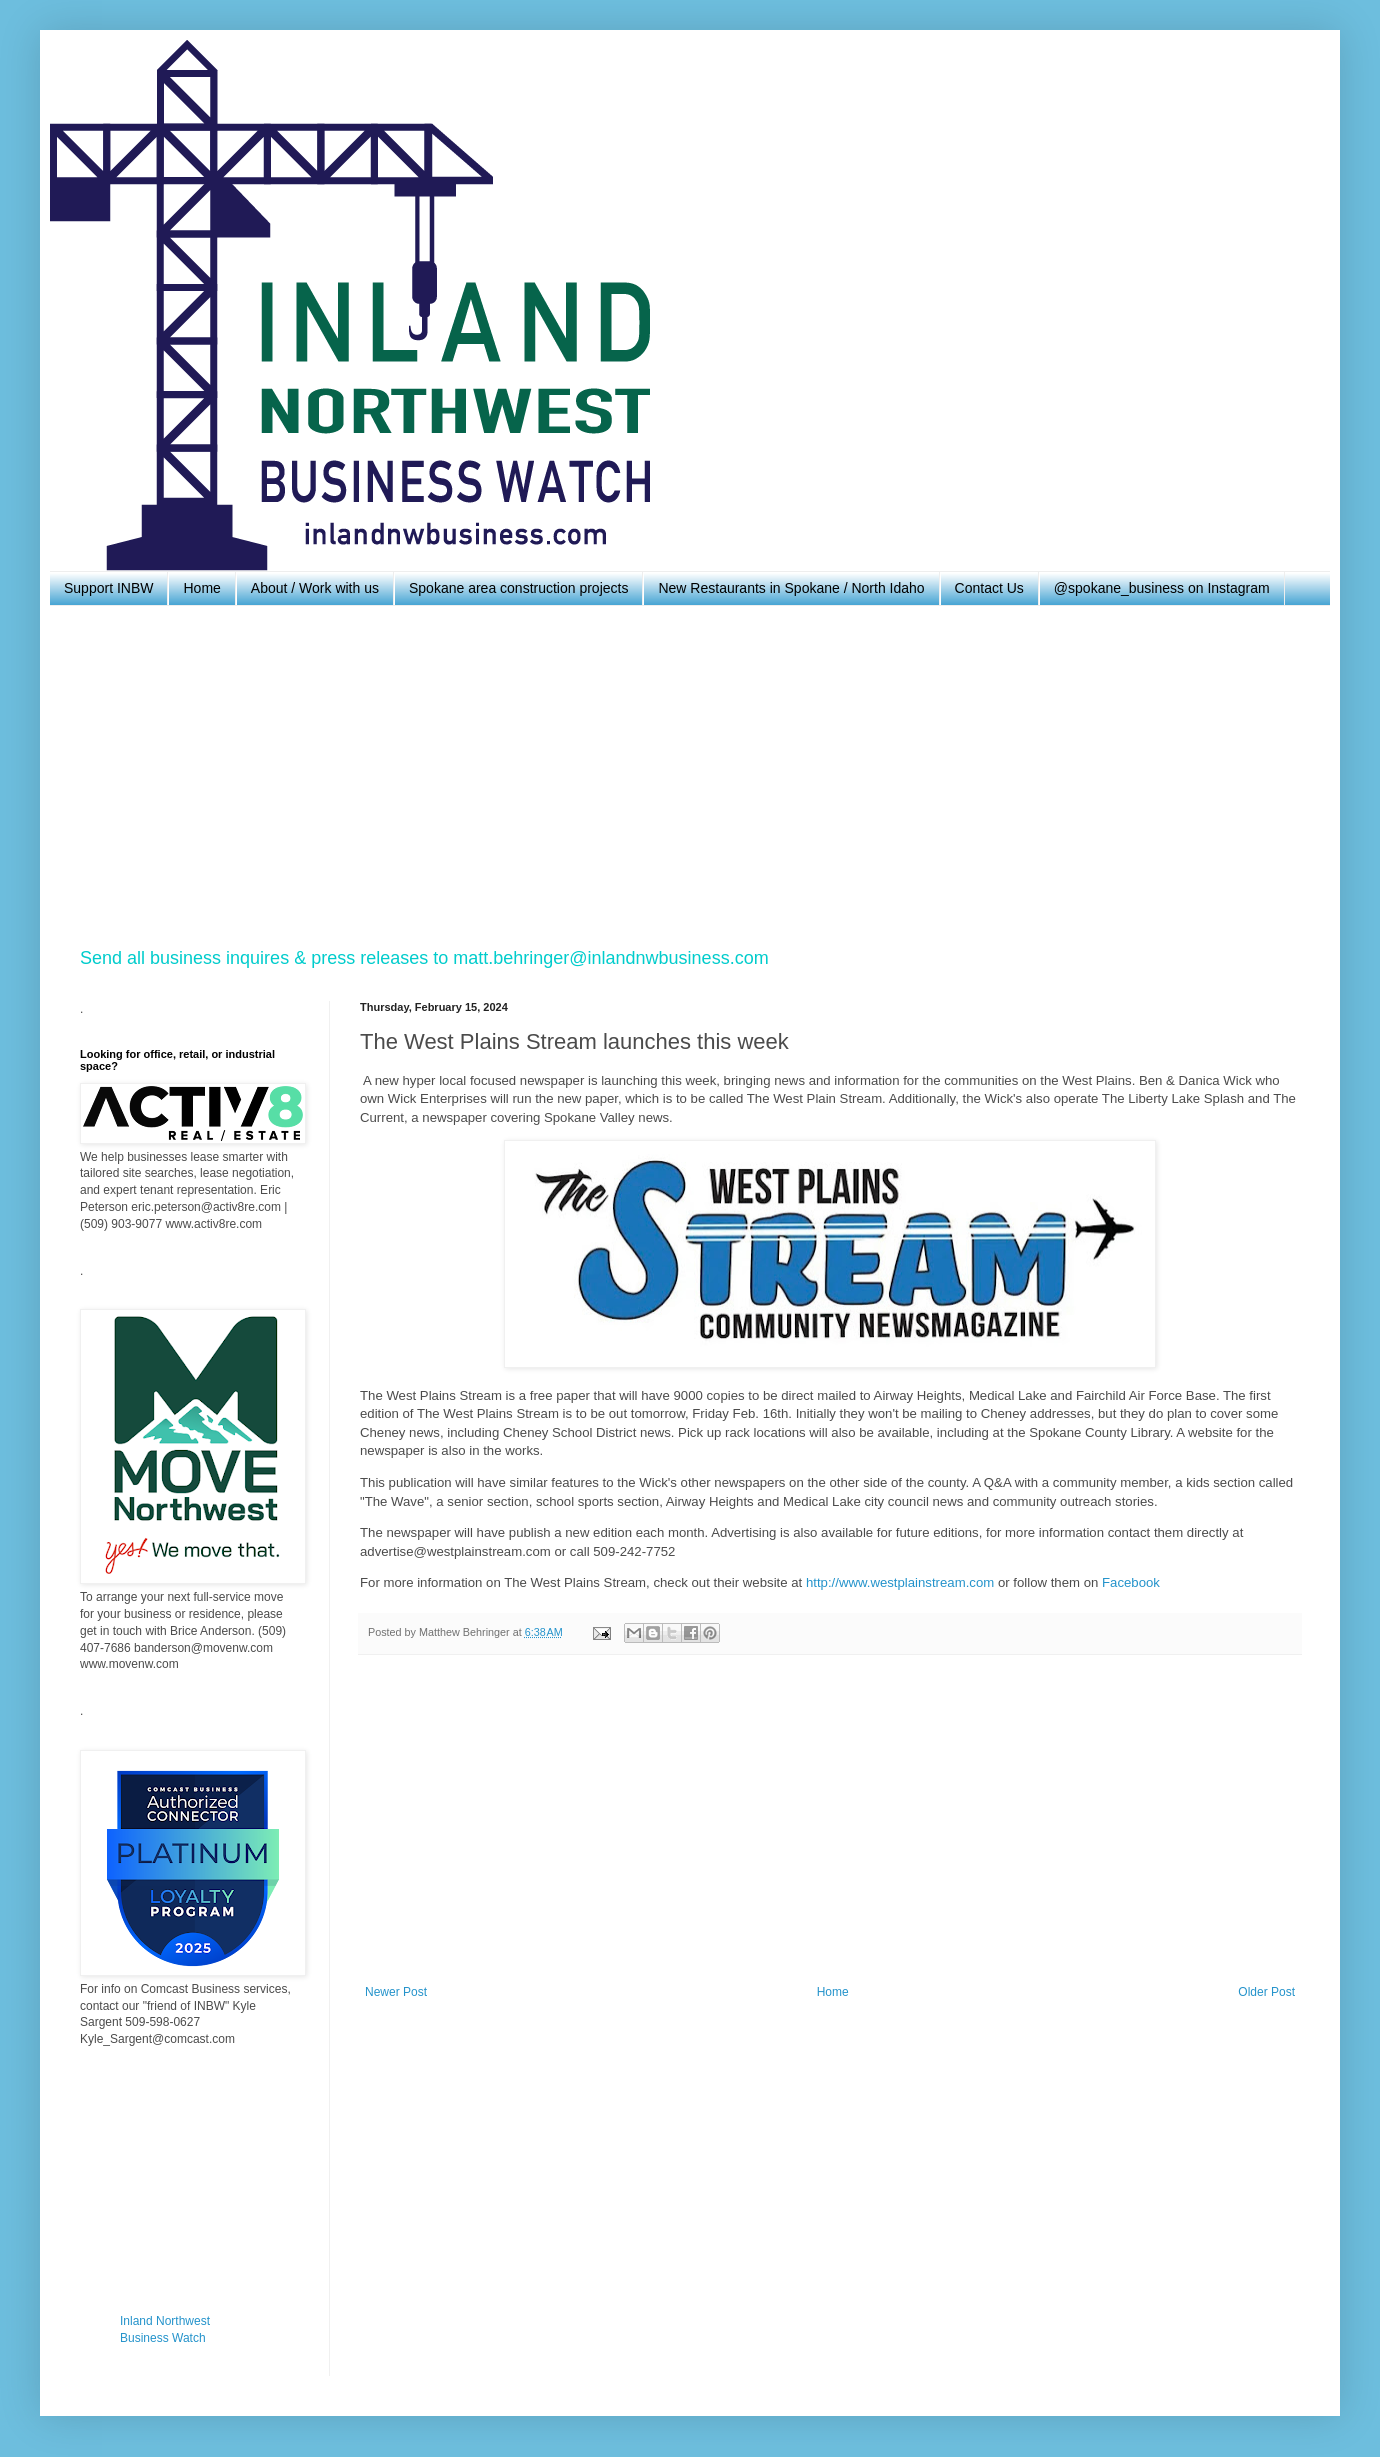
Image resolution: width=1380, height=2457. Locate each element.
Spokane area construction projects (518, 588)
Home (201, 588)
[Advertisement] (680, 776)
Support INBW (108, 588)
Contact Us (989, 588)
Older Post (1266, 1992)
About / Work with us (315, 588)
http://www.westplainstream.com (900, 1582)
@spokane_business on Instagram (1162, 588)
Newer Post (396, 1992)
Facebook (1131, 1582)
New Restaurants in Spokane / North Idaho (791, 588)
